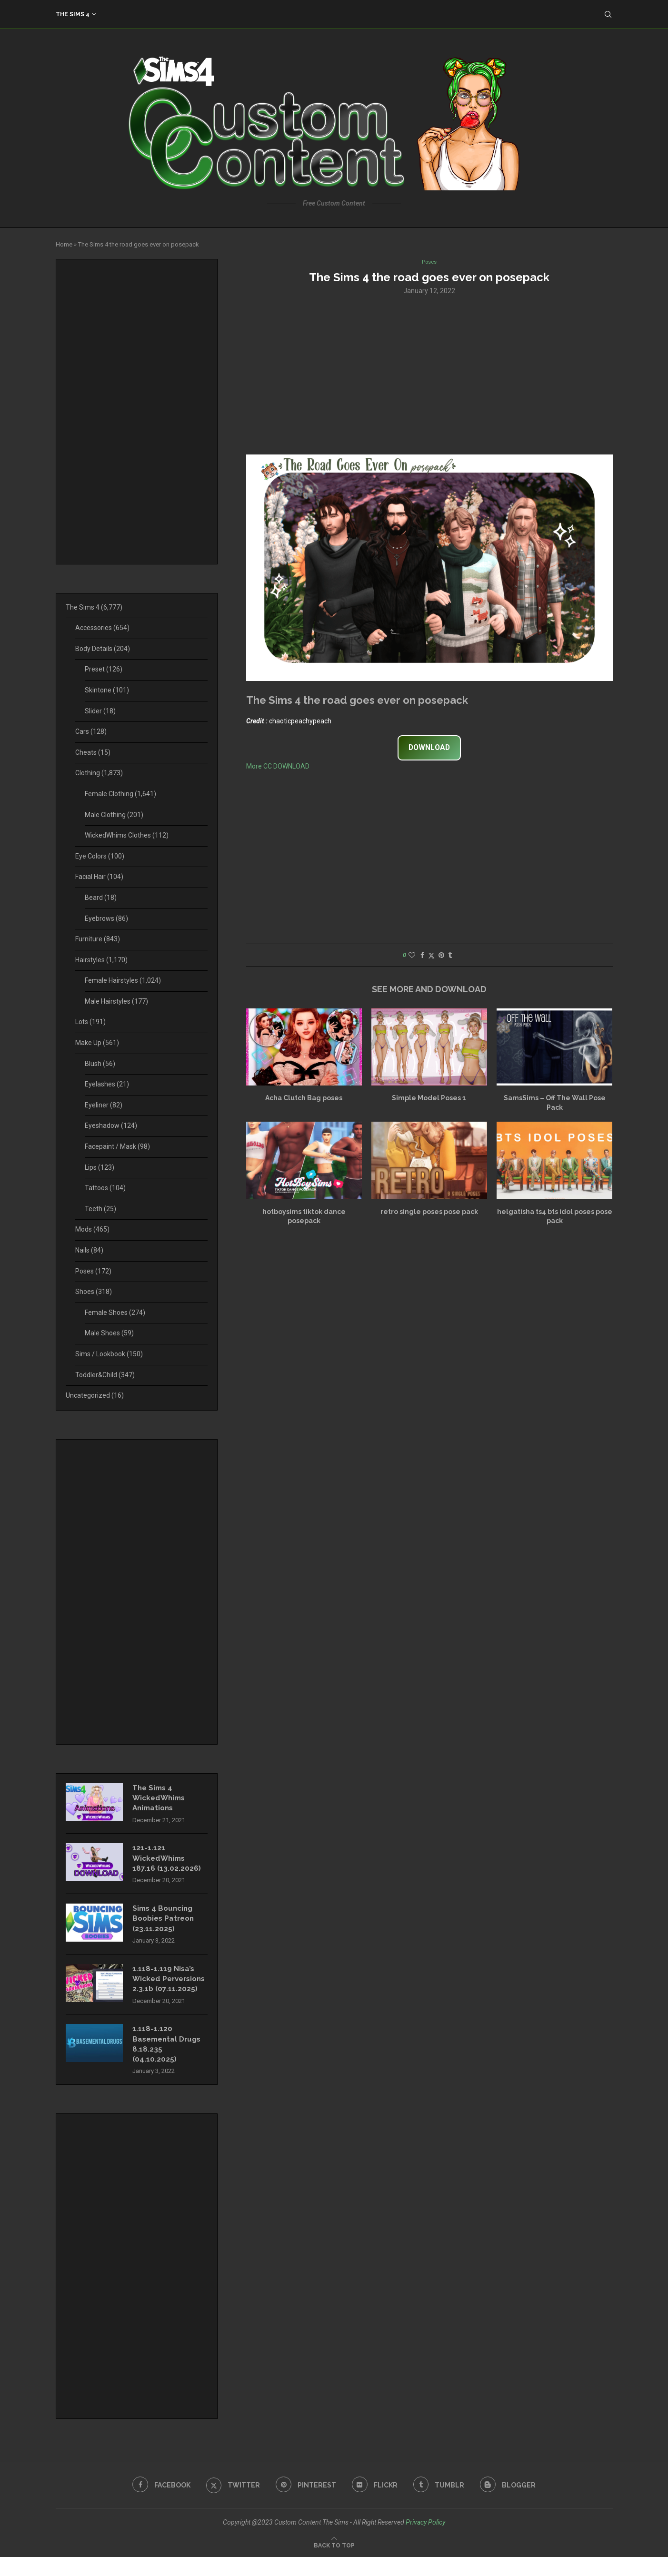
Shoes (93, 1291)
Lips (99, 1167)
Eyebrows (106, 918)
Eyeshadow (111, 1125)
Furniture (97, 939)
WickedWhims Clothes (127, 835)
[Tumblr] (441, 2504)
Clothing (99, 773)
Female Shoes (115, 1312)
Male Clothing (114, 815)
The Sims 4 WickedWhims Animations (160, 1799)
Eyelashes (107, 1084)
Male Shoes (109, 1333)
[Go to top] (334, 2564)
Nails (89, 1250)
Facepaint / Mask (117, 1146)
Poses (93, 1271)
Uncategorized (95, 1395)
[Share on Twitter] (431, 956)
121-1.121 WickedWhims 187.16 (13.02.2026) (166, 1861)
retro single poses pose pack (429, 1212)
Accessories (102, 628)
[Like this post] (412, 956)
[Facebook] (157, 2504)
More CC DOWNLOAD (277, 767)
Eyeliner (103, 1105)
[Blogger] (511, 2504)
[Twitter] (231, 2504)
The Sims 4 (73, 14)
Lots (90, 1022)
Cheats (92, 752)
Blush (100, 1063)
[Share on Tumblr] (450, 956)
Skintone (107, 690)
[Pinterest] (305, 2504)
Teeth (100, 1209)
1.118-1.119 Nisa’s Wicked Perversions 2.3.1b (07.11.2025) (167, 1989)
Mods (92, 1229)
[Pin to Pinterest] (441, 956)
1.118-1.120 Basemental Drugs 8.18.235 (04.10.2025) (168, 2062)
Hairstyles (101, 960)
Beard (101, 897)
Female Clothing (120, 794)
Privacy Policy (425, 2541)
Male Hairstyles (116, 1001)
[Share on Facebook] (422, 956)
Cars (91, 731)
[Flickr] (375, 2504)
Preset (103, 669)
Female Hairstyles (123, 980)
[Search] (608, 14)
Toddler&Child (105, 1375)
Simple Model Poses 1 (429, 1099)
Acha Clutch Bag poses (303, 1099)
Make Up (97, 1042)
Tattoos (105, 1188)
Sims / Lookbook (109, 1354)
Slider (100, 711)
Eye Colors (99, 856)
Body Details (102, 648)
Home (64, 244)
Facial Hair (99, 876)
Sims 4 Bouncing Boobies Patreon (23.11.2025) (165, 1922)
